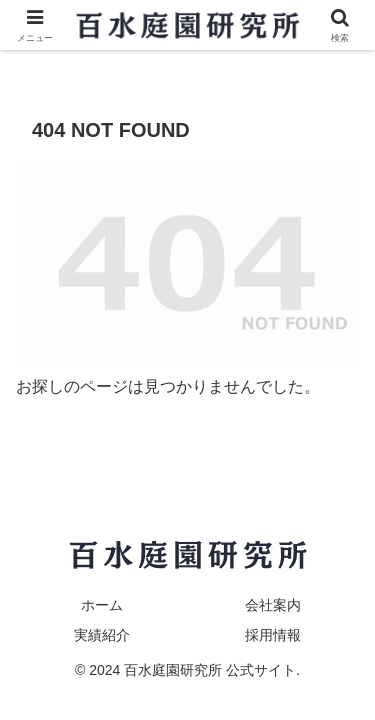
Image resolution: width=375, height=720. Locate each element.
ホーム (102, 605)
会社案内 (273, 605)
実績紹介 (102, 635)
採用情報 (273, 635)
